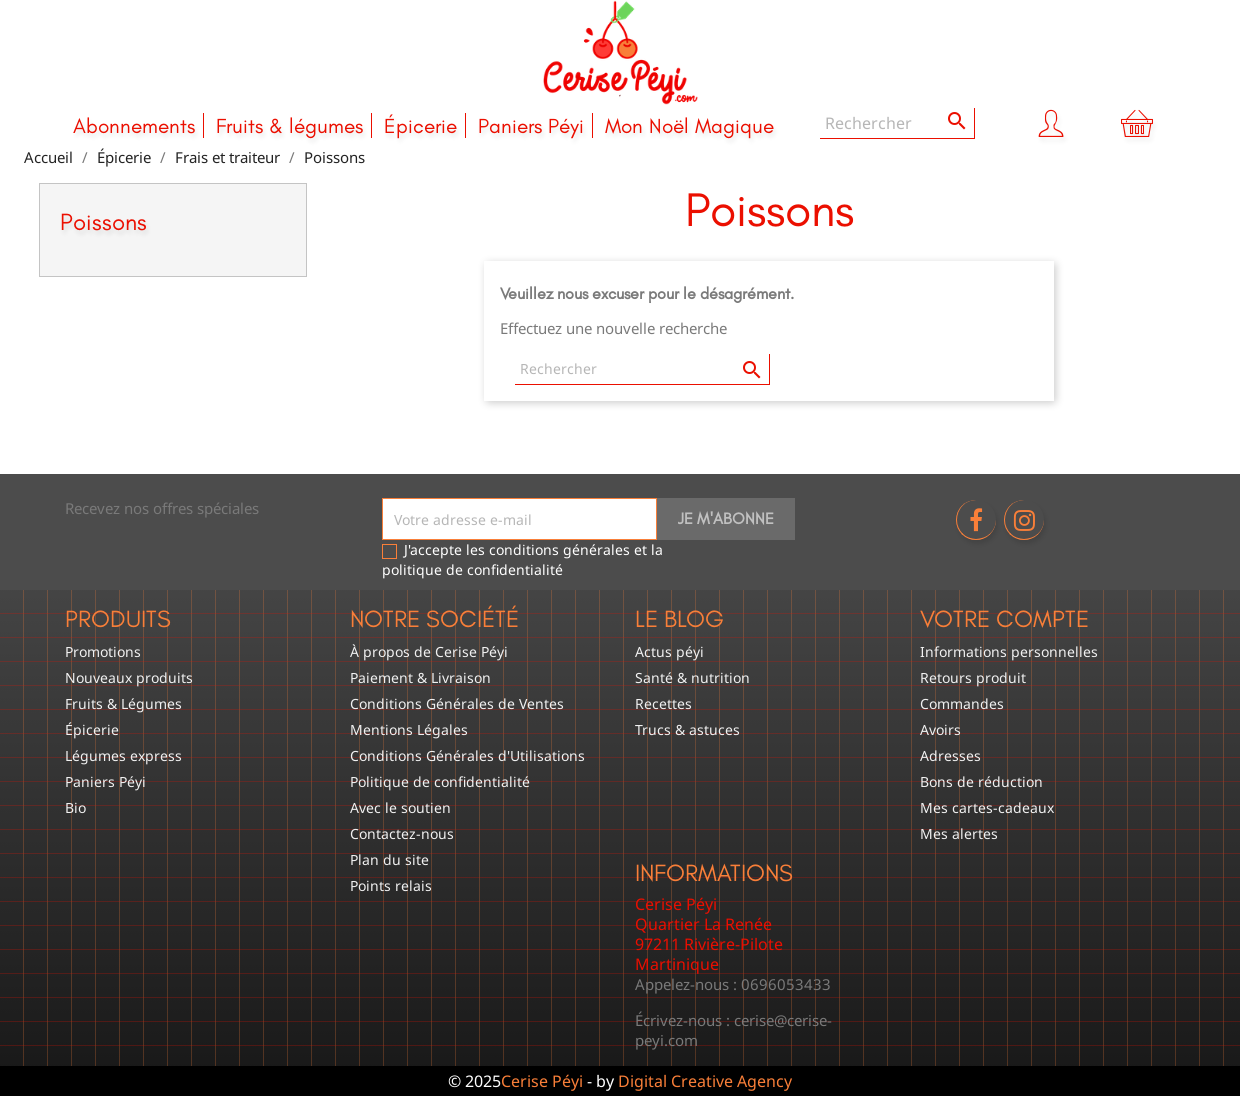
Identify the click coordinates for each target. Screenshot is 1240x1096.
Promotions (103, 651)
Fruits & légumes (289, 125)
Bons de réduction (981, 781)
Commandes (962, 703)
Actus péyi (669, 651)
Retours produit (973, 677)
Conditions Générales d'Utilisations (467, 755)
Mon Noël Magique (689, 125)
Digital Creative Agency (705, 1081)
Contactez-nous (402, 833)
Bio (75, 807)
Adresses (950, 755)
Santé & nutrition (692, 677)
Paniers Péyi (531, 125)
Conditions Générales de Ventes (457, 703)
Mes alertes (959, 833)
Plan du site (389, 859)
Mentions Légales (409, 729)
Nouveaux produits (129, 677)
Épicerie (420, 125)
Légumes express (123, 755)
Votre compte (1004, 618)
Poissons (103, 221)
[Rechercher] (897, 123)
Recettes (663, 703)
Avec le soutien (400, 807)
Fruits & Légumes (123, 703)
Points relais (391, 885)
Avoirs (940, 729)
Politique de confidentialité (440, 781)
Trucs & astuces (687, 729)
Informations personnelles (1009, 651)
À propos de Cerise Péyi (429, 651)
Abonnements (134, 125)
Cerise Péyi (542, 1081)
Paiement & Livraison (420, 677)
